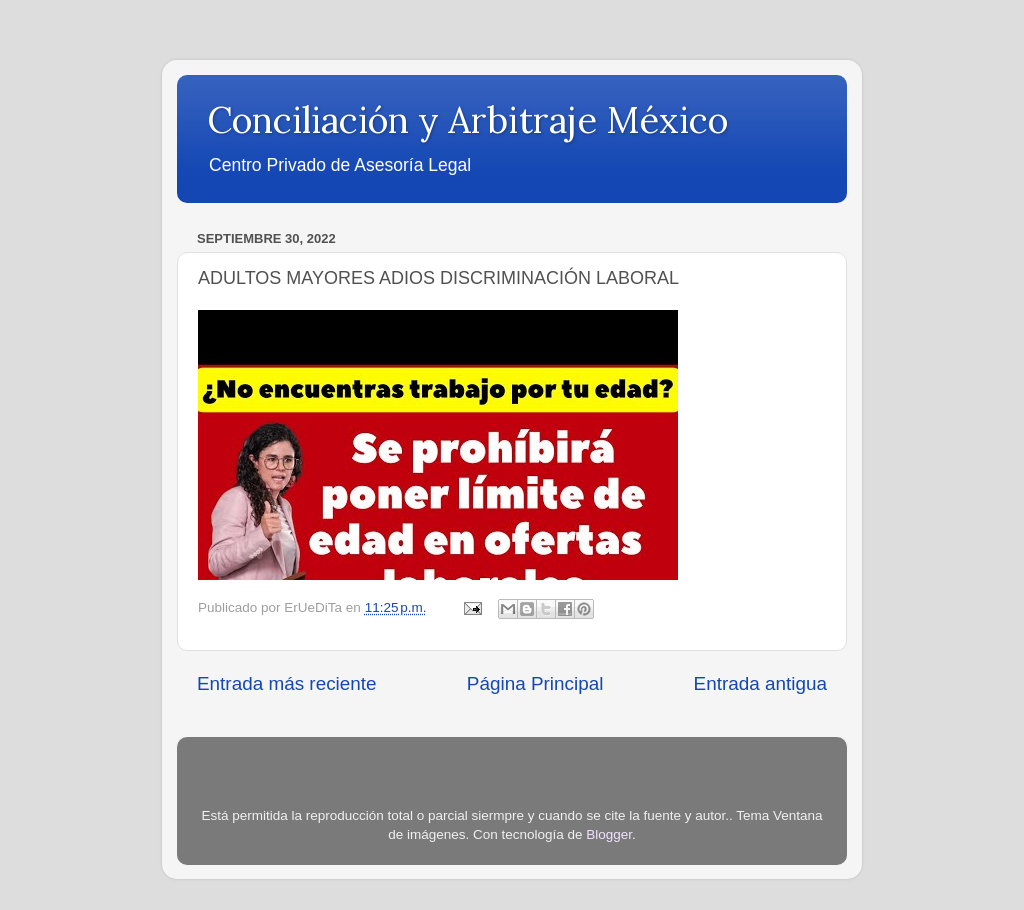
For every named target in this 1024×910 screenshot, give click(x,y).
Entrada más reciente (287, 683)
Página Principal (535, 683)
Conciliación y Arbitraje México (467, 120)
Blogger (609, 834)
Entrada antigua (760, 683)
